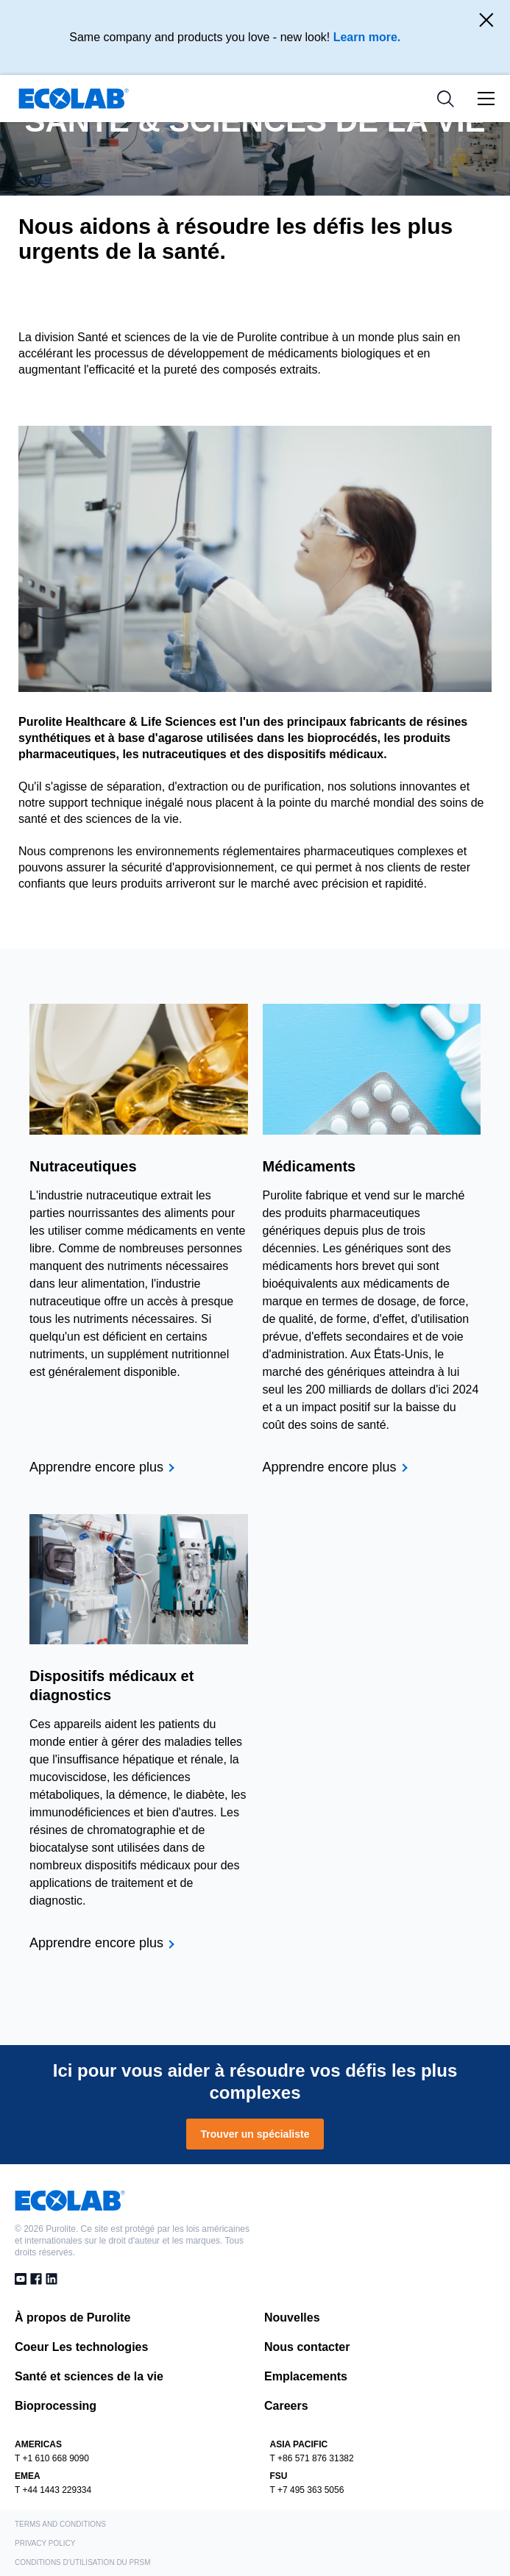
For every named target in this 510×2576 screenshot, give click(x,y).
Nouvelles (292, 2317)
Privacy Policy (45, 2543)
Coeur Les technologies (81, 2347)
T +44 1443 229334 (53, 2490)
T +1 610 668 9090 (52, 2458)
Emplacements (305, 2376)
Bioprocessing (55, 2406)
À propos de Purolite (72, 2317)
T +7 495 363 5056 (307, 2490)
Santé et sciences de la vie (89, 2376)
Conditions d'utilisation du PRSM (83, 2562)
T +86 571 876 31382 (312, 2458)
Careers (286, 2406)
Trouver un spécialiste (255, 2134)
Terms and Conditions (60, 2524)
